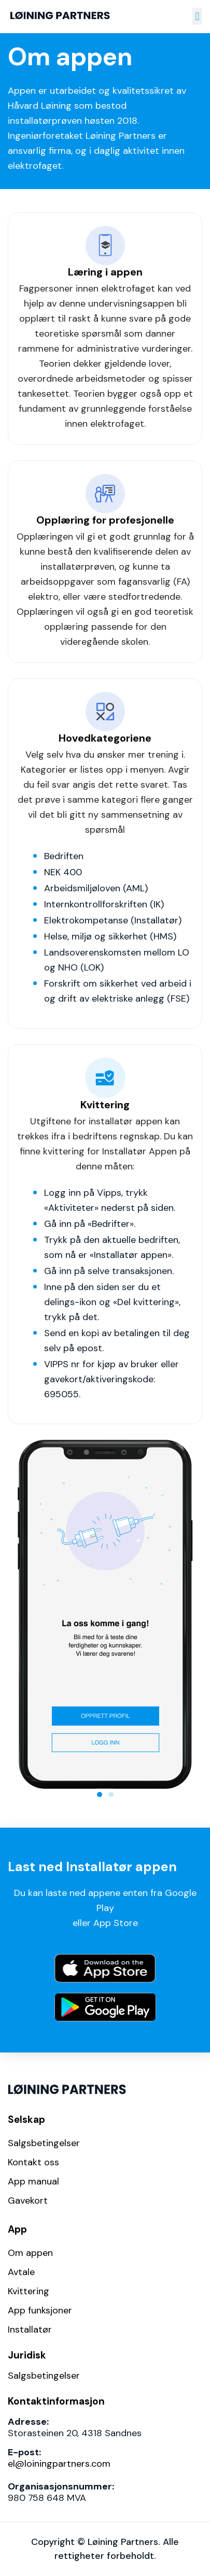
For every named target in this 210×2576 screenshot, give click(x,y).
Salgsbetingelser (44, 2143)
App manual (33, 2181)
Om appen (30, 2253)
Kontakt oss (33, 2162)
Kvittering (28, 2291)
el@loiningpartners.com (59, 2463)
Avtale (21, 2272)
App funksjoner (40, 2310)
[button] (197, 16)
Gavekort (28, 2200)
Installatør (30, 2329)
